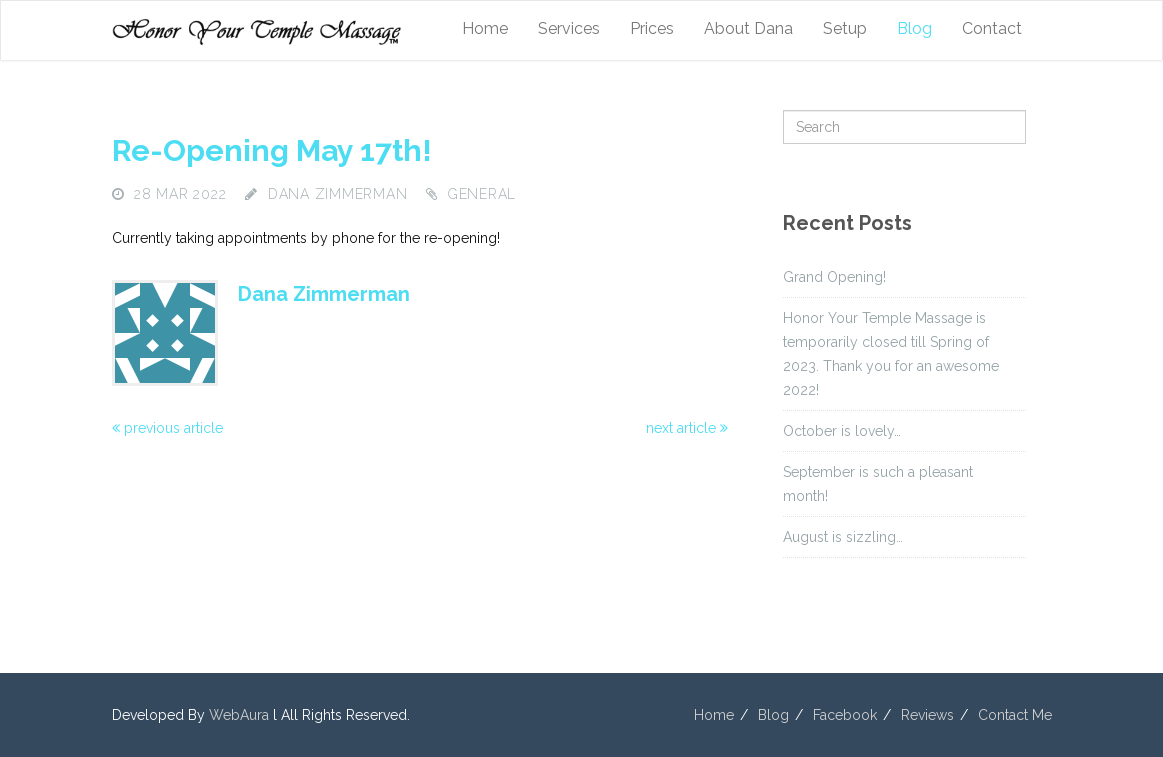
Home (485, 28)
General (482, 194)
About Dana (748, 28)
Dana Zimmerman (338, 194)
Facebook (845, 715)
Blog (914, 28)
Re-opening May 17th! (272, 150)
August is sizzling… (843, 537)
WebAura (239, 715)
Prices (652, 28)
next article (687, 428)
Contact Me (1015, 715)
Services (569, 28)
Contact (992, 28)
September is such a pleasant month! (878, 484)
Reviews (927, 715)
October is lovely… (842, 431)
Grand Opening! (834, 277)
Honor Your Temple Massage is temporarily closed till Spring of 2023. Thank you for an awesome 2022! (891, 354)
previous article (167, 428)
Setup (845, 28)
